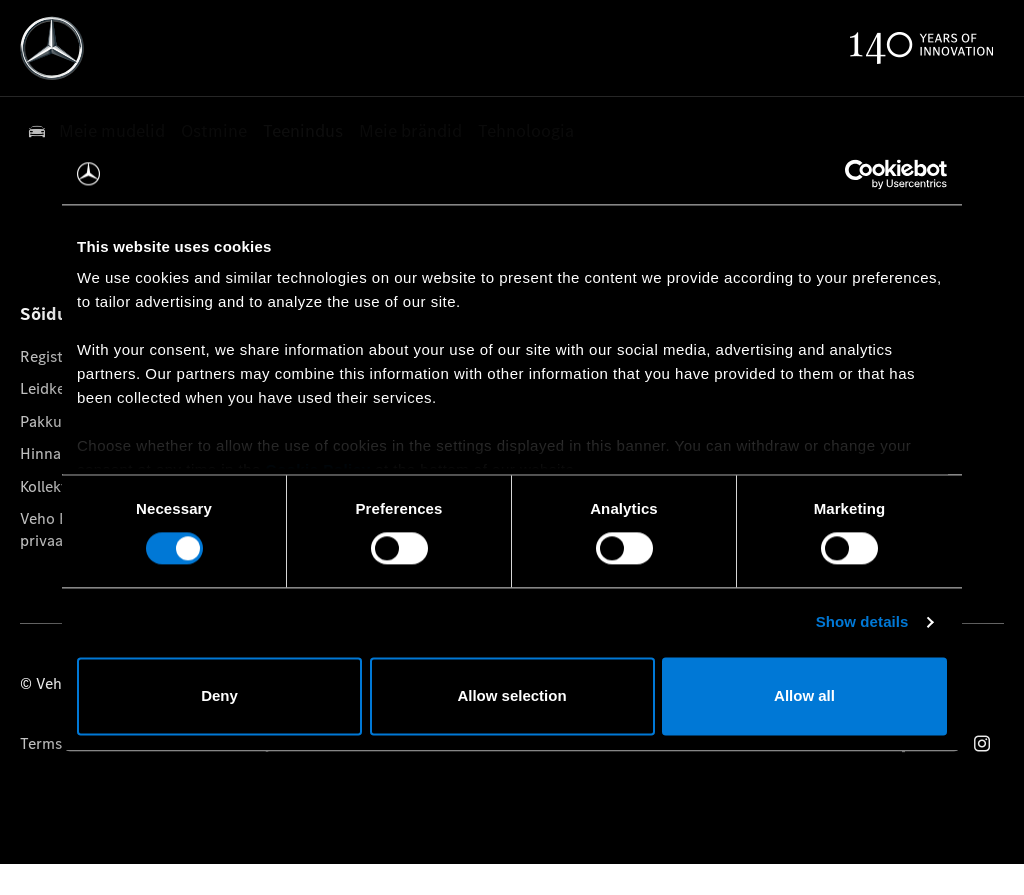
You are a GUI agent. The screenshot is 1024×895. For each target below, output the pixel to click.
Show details (862, 622)
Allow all (804, 695)
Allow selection (511, 695)
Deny (219, 695)
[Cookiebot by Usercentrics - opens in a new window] (859, 174)
